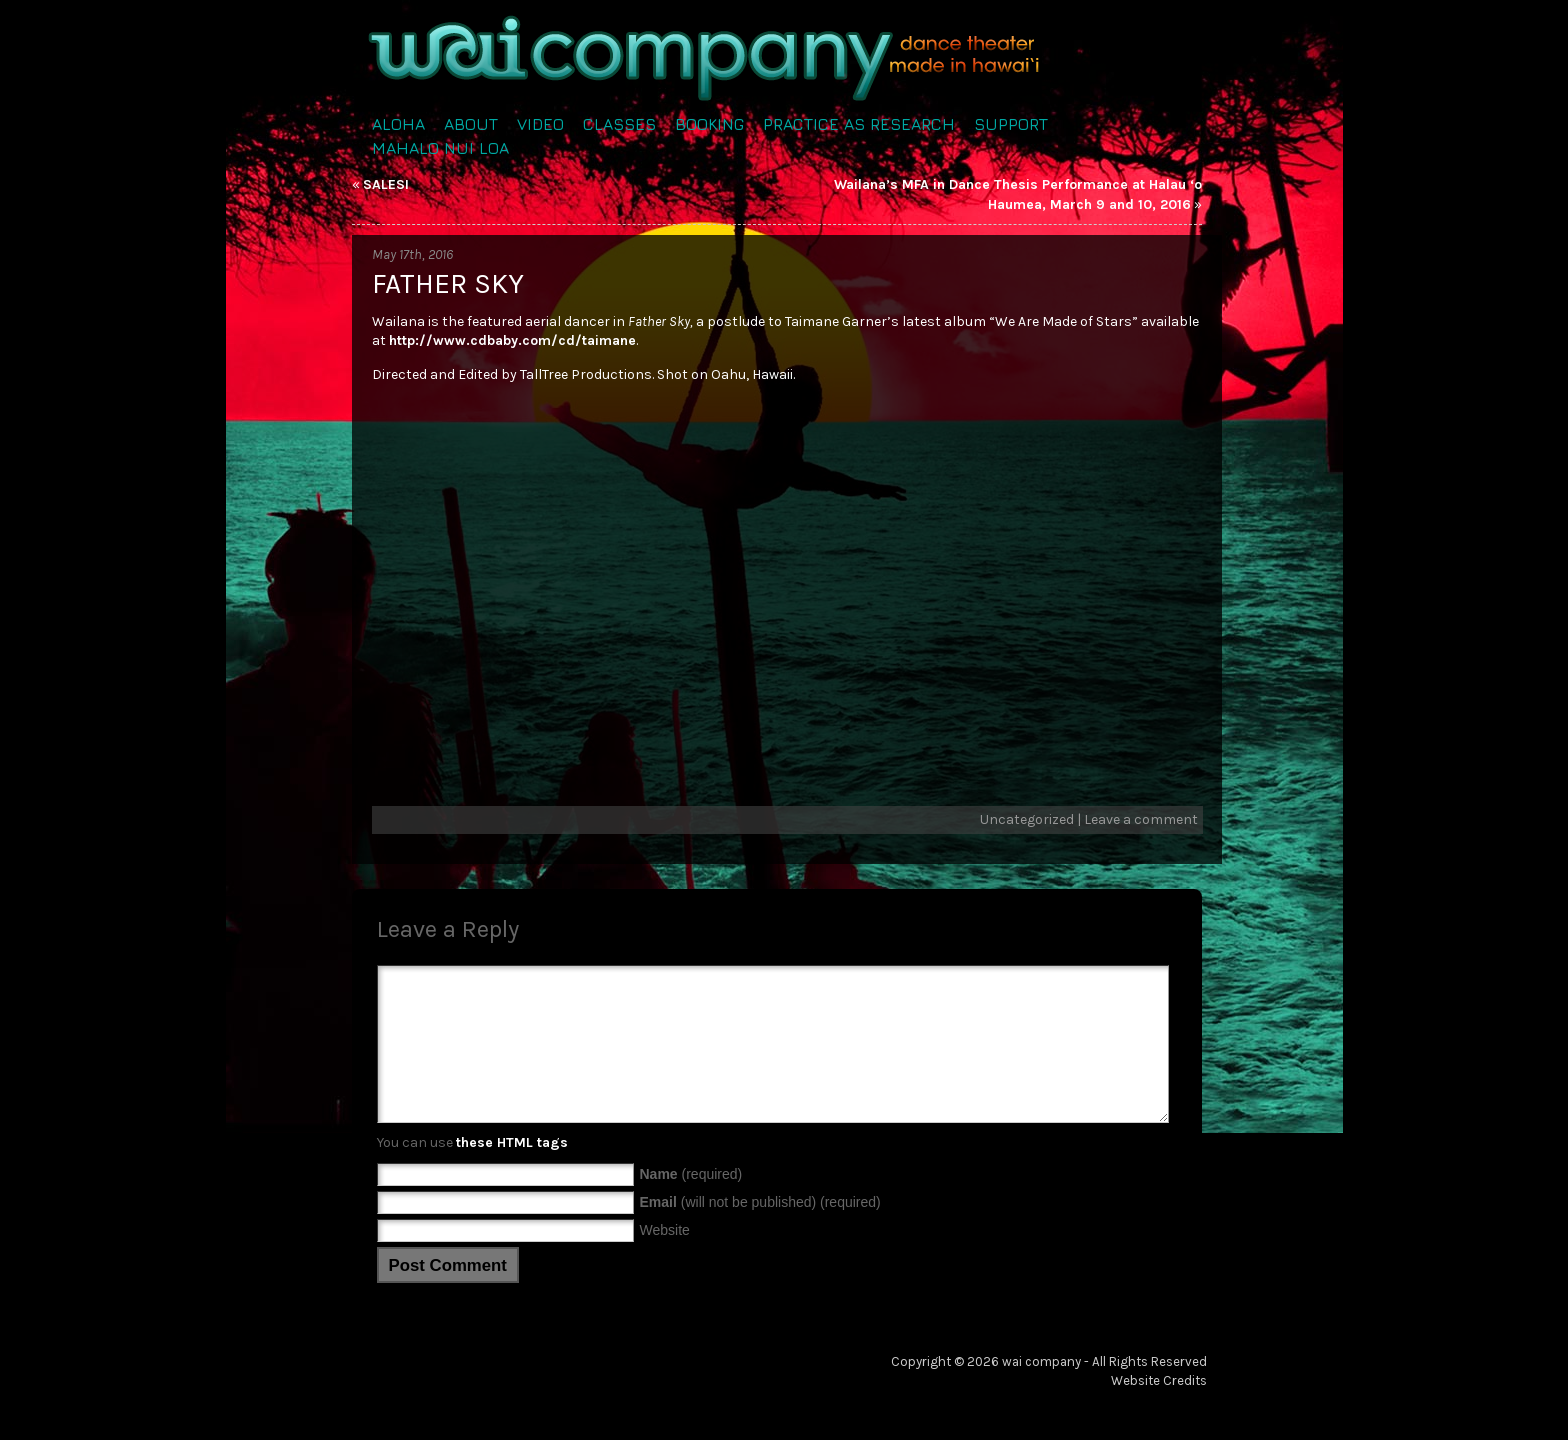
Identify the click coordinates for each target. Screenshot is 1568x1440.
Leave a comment (1141, 819)
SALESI (386, 184)
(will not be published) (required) (760, 1232)
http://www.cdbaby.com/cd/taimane (512, 340)
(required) (691, 1204)
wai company (1041, 1391)
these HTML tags (512, 1172)
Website (665, 1260)
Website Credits (1159, 1410)
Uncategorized (1027, 819)
